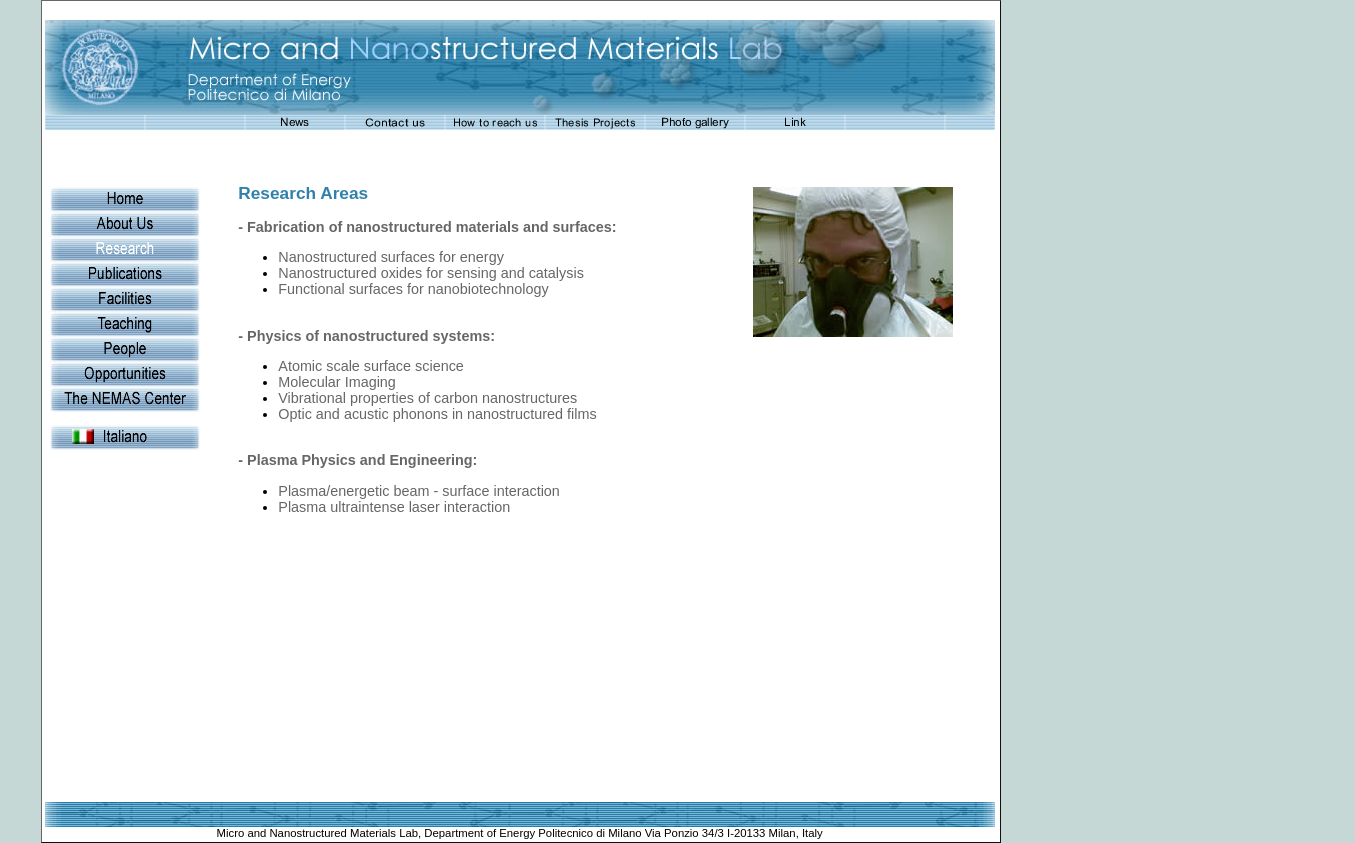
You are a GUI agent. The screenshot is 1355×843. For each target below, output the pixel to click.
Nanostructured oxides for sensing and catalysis (431, 273)
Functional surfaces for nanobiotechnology (413, 289)
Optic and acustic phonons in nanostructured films (437, 414)
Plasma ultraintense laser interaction (394, 507)
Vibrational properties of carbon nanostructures (427, 398)
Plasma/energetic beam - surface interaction (419, 491)
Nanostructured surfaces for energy (391, 257)
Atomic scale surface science (371, 366)
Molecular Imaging (337, 382)
